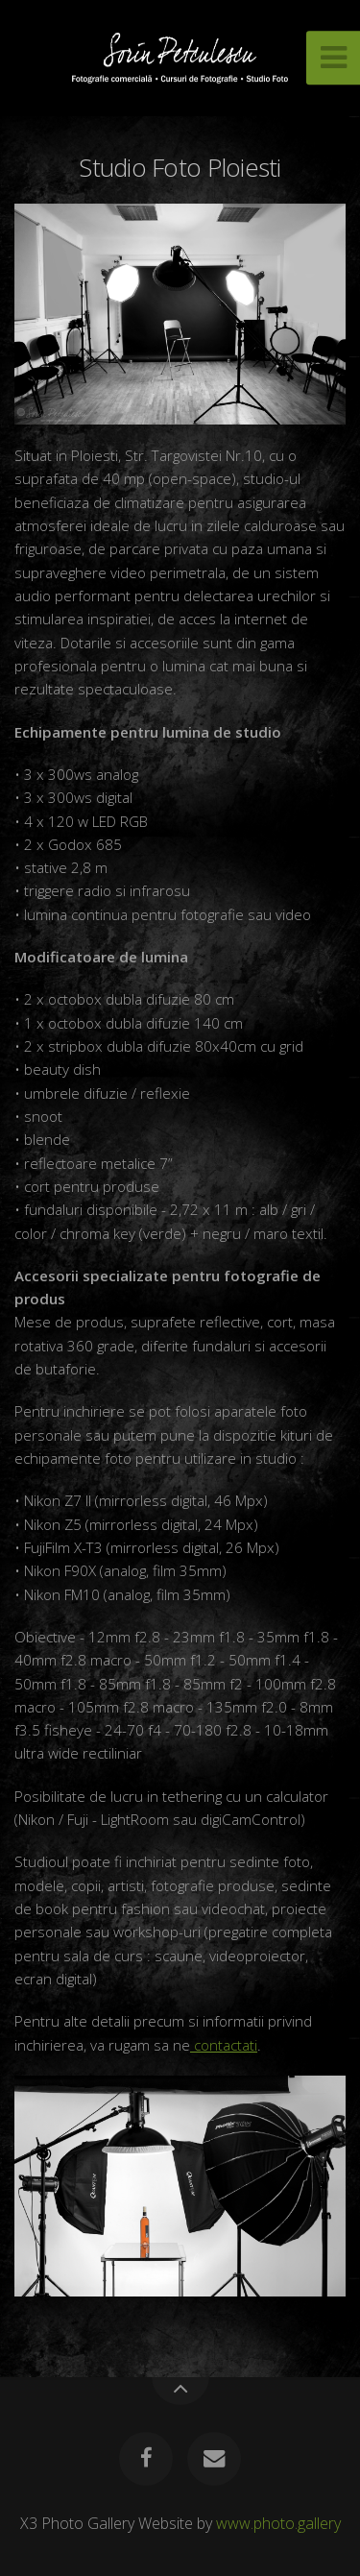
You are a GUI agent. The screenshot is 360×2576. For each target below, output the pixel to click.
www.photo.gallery (278, 2523)
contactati (223, 2044)
